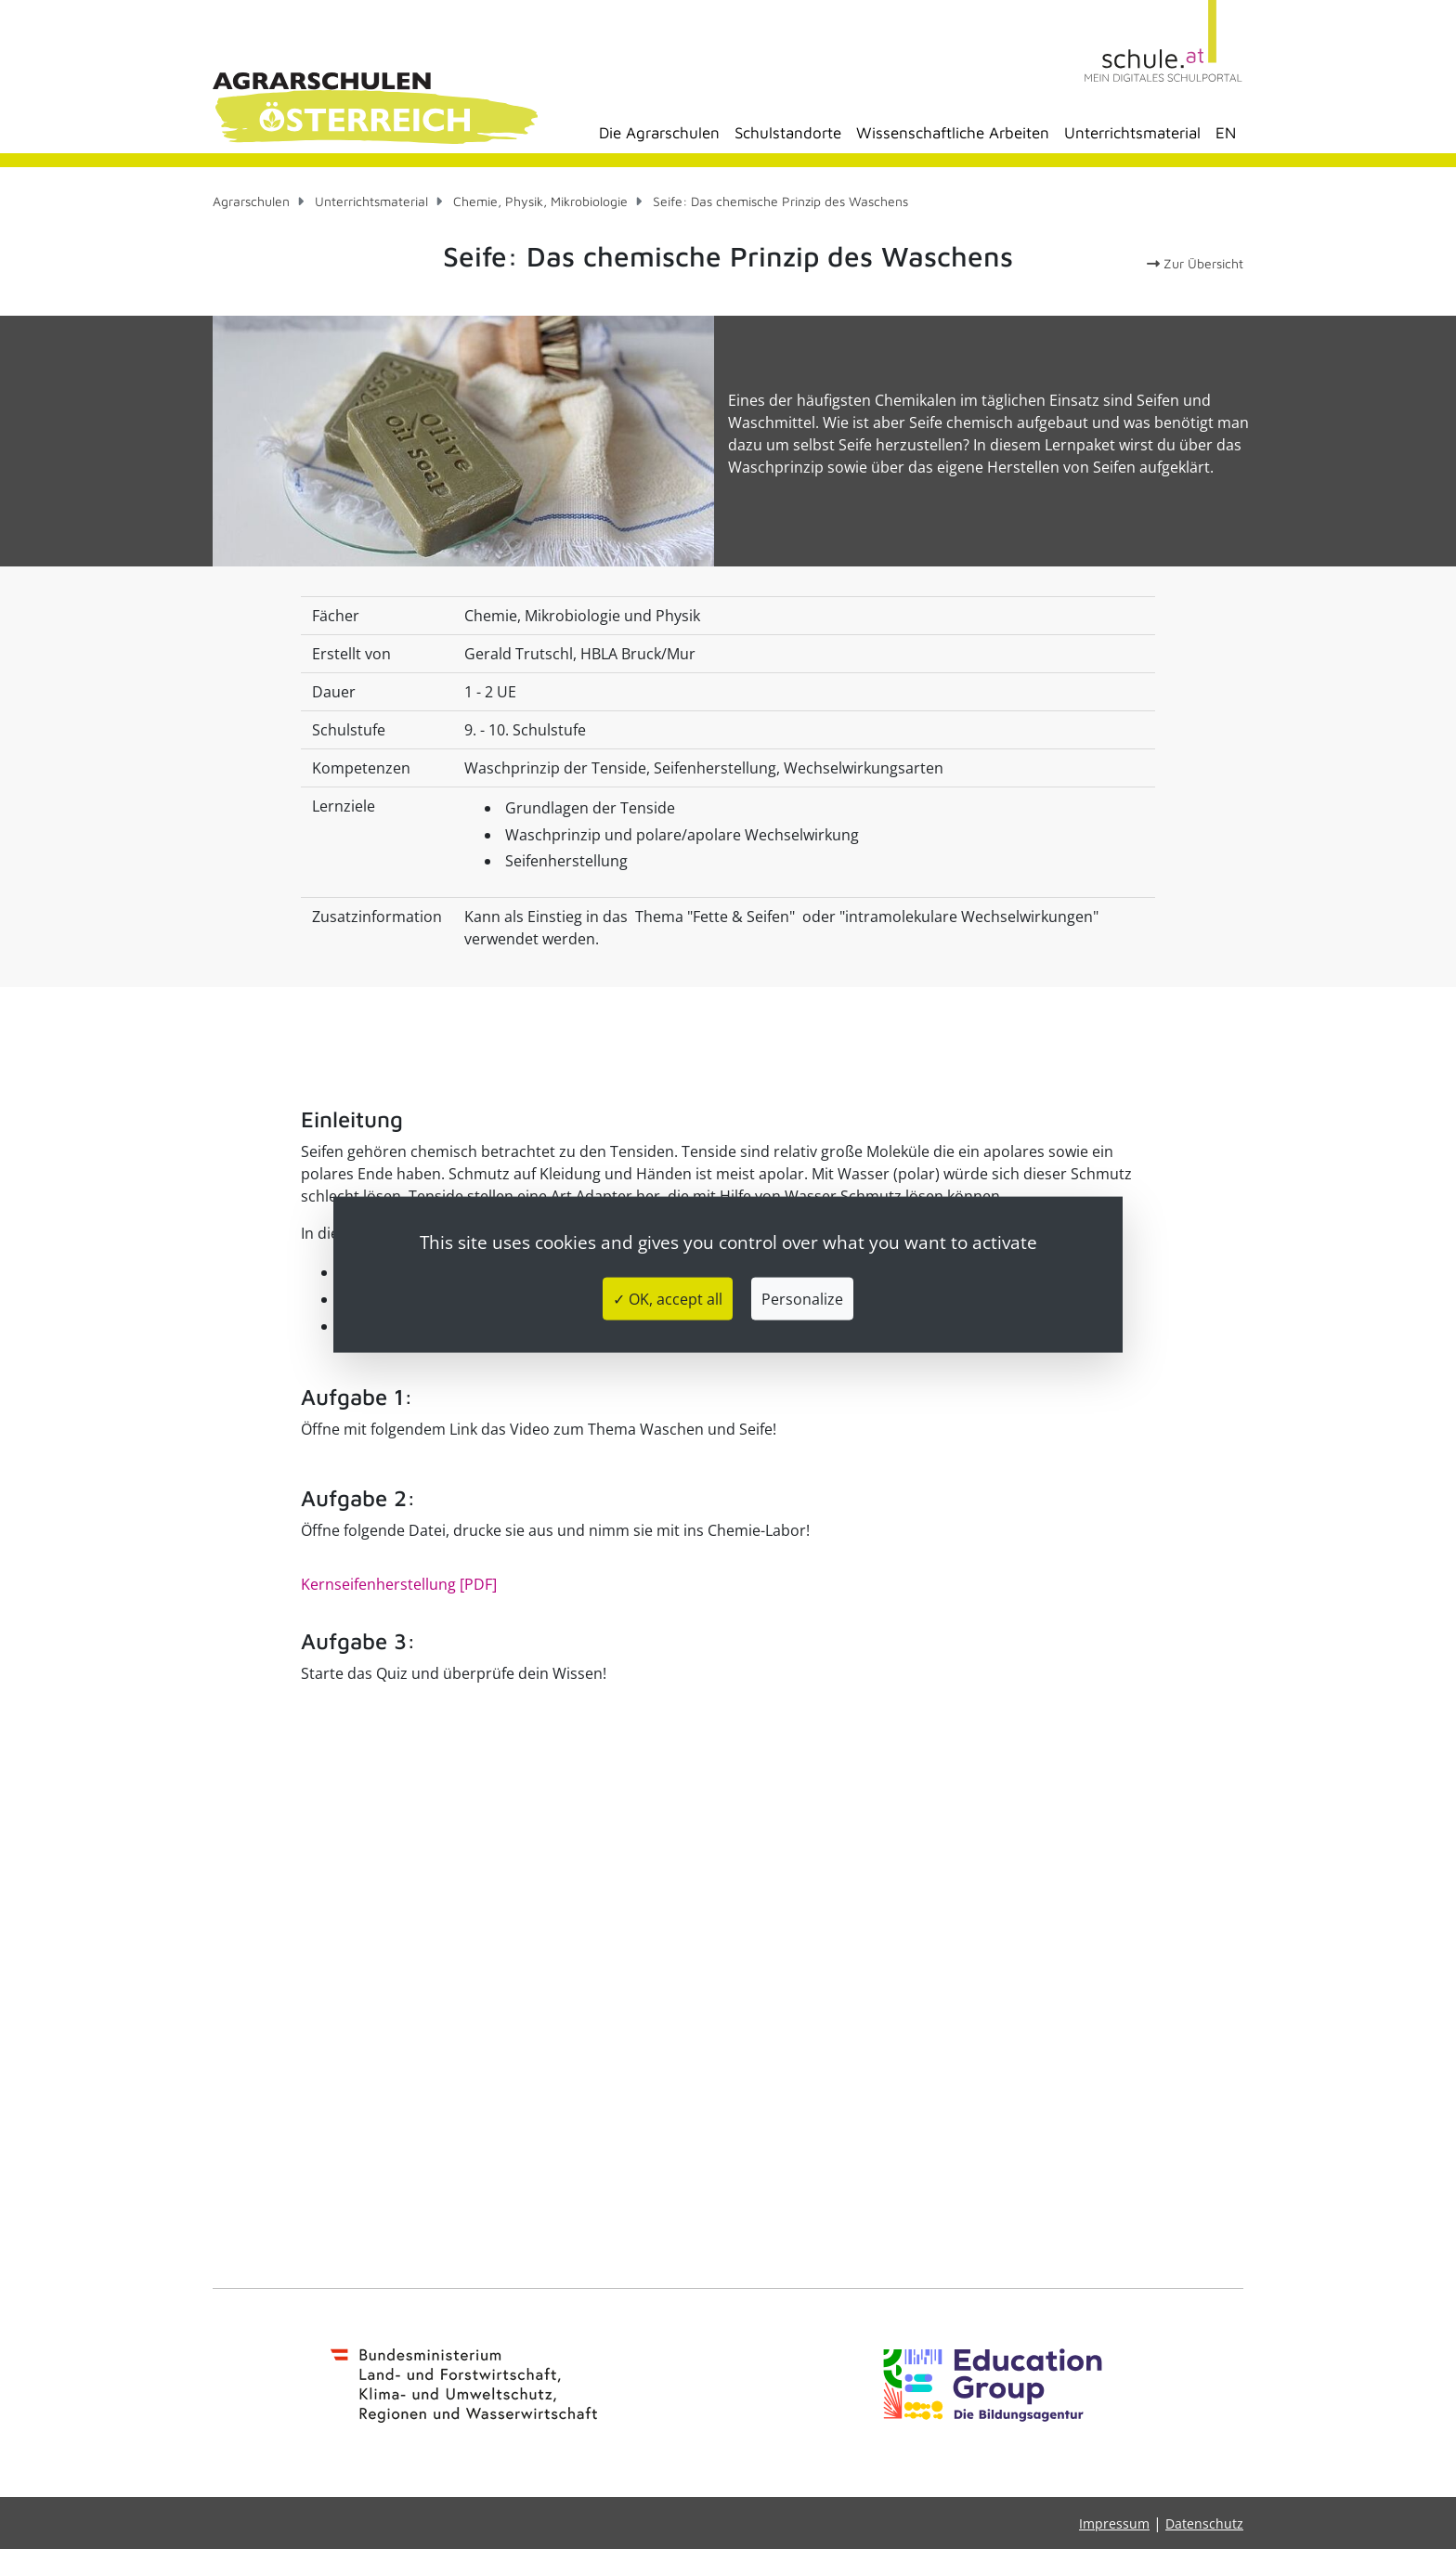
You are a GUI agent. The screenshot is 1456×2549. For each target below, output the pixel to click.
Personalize (802, 1299)
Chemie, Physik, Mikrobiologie (540, 201)
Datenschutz (1204, 2523)
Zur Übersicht (1195, 263)
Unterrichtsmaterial (1132, 133)
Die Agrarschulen (659, 133)
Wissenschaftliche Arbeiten (952, 133)
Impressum (1114, 2523)
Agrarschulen (251, 201)
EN (1226, 133)
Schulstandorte (787, 133)
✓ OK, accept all (667, 1299)
